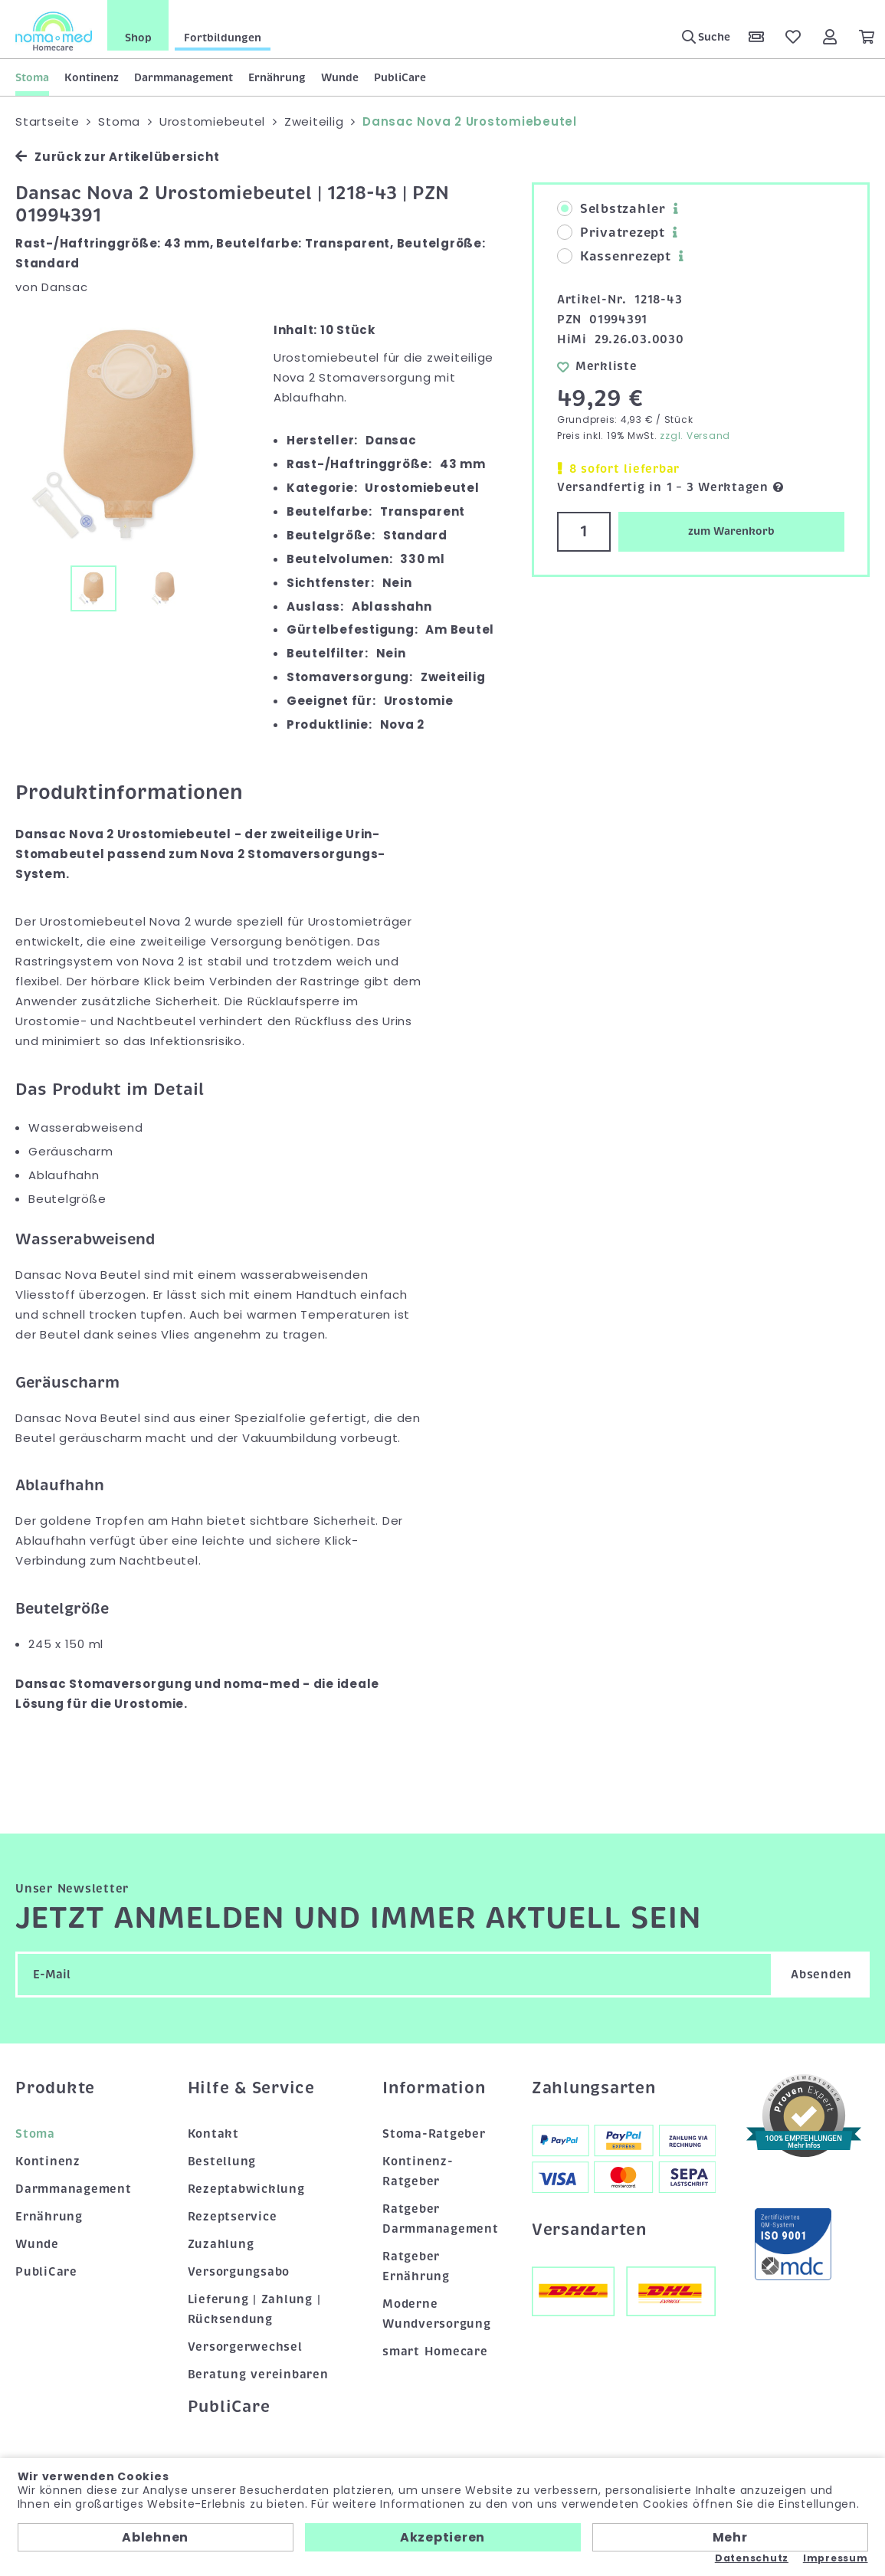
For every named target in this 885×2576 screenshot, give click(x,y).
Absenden (821, 1974)
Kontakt (213, 2134)
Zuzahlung (221, 2244)
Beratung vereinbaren (258, 2374)
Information (433, 2088)
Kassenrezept (614, 256)
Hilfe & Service (251, 2088)
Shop (138, 37)
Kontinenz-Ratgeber (418, 2171)
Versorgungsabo (239, 2272)
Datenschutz (751, 2558)
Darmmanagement (183, 77)
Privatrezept (611, 233)
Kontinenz (91, 77)
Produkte (55, 2088)
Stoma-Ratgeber (434, 2134)
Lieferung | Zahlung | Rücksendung (254, 2309)
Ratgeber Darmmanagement (440, 2219)
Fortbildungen (222, 37)
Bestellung (222, 2161)
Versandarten (589, 2230)
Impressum (835, 2558)
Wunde (340, 77)
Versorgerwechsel (245, 2347)
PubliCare (400, 77)
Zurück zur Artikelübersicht (117, 157)
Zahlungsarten (594, 2088)
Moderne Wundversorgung (436, 2314)
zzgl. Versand (695, 435)
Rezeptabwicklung (246, 2189)
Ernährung (277, 77)
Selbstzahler (611, 209)
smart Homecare (435, 2351)
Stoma (32, 77)
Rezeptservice (232, 2217)
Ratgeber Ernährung (416, 2266)
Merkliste (597, 366)
